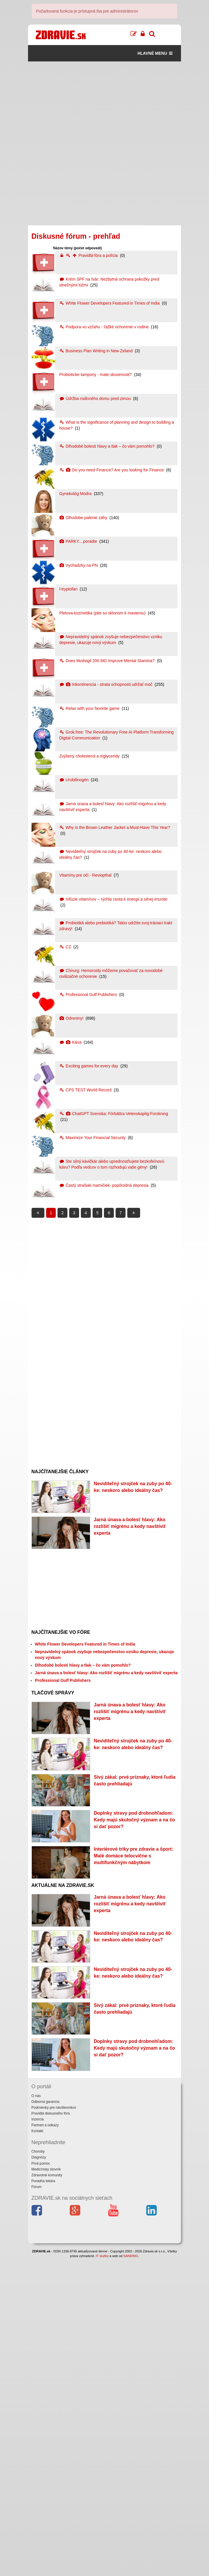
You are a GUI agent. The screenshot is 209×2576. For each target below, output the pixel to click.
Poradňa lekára (43, 2498)
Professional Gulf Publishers (88, 994)
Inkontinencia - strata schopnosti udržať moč (106, 684)
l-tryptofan (69, 589)
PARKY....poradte (78, 541)
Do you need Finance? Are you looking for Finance (112, 470)
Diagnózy (39, 2475)
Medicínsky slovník (46, 2487)
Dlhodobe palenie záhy (83, 517)
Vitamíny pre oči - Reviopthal (86, 875)
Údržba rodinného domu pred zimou (95, 398)
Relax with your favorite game (90, 708)
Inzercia (38, 2437)
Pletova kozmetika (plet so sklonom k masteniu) (103, 613)
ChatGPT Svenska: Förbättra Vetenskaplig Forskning (113, 1113)
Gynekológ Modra (76, 493)
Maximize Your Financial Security (93, 1137)
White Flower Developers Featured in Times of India (110, 303)
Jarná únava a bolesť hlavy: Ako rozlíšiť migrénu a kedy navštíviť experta (130, 1553)
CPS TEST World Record (86, 1090)
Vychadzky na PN (79, 565)
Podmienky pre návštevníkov (54, 2425)
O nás (36, 2413)
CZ (65, 946)
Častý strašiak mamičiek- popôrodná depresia (104, 1185)
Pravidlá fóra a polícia (89, 255)
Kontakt (37, 2449)
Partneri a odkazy (45, 2443)
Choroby (38, 2469)
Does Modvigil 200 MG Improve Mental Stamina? (107, 660)
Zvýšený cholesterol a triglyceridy (90, 756)
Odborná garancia (46, 2419)
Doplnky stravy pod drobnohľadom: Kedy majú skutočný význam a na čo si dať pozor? (134, 1952)
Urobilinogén (74, 779)
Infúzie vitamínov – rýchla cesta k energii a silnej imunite (113, 899)
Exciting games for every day (89, 1066)
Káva (71, 1042)
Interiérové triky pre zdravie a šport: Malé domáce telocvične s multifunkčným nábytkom (133, 2014)
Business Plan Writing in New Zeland (96, 350)
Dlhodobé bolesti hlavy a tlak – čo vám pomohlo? (107, 446)
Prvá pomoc (41, 2481)
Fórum (37, 2505)
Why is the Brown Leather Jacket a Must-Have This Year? (114, 827)
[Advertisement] (105, 102)
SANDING (130, 2573)
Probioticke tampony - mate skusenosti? (96, 374)
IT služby (102, 2573)
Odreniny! (71, 1018)
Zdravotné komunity (47, 2493)
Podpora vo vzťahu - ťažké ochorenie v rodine (104, 326)
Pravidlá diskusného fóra (51, 2431)
